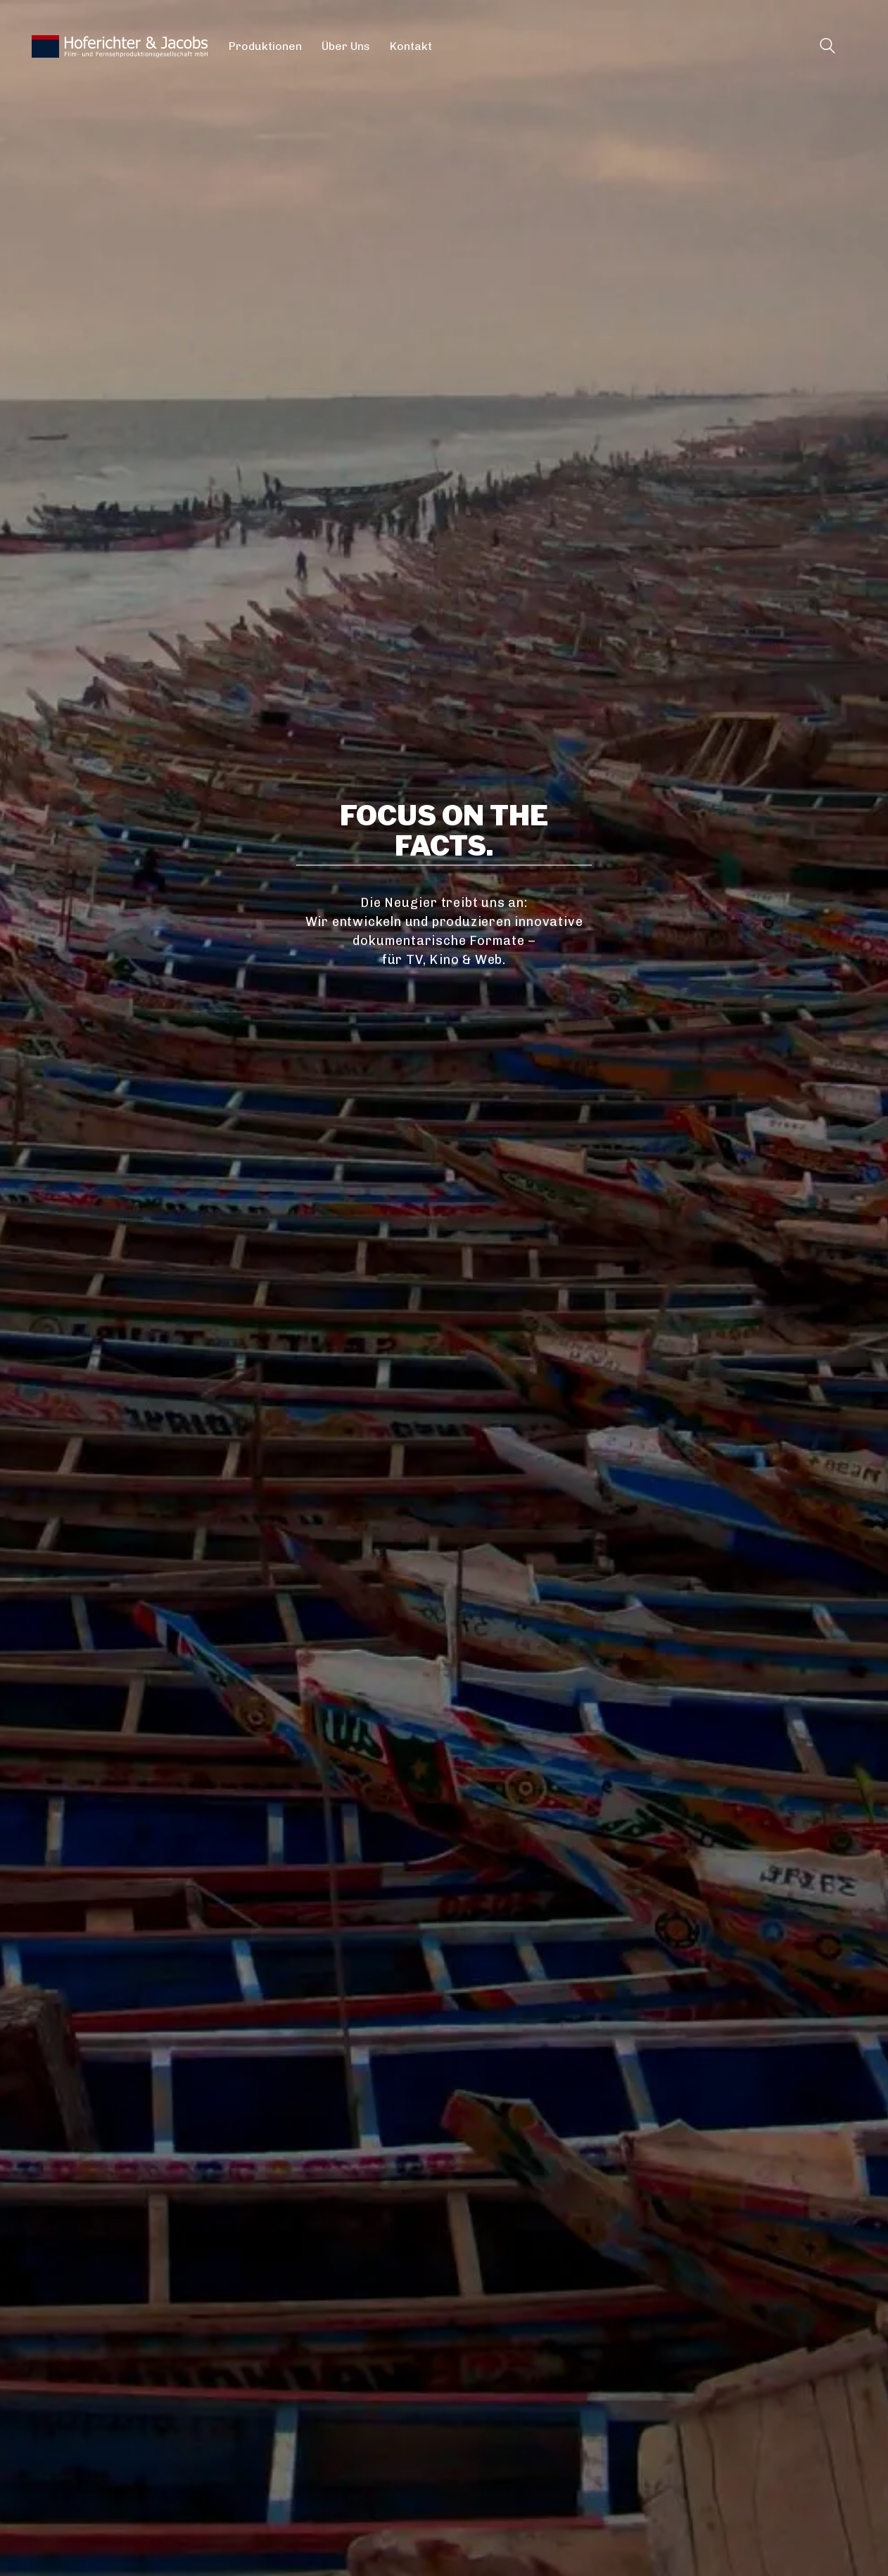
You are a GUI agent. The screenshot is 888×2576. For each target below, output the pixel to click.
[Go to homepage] (120, 46)
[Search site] (827, 48)
